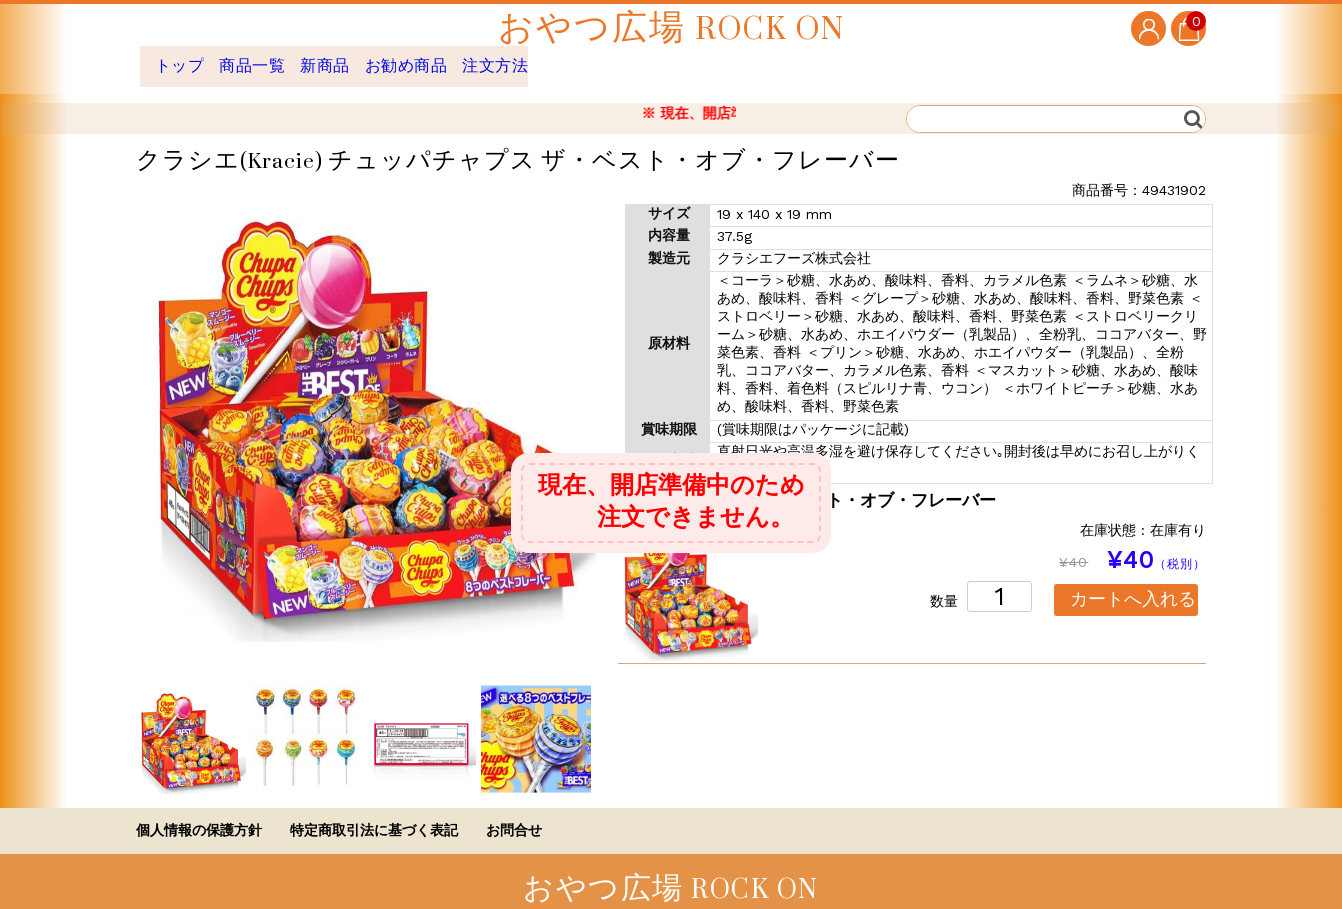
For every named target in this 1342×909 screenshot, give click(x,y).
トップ (182, 58)
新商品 (366, 58)
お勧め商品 (469, 58)
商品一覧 (274, 58)
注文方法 (580, 58)
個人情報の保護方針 (199, 815)
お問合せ (514, 815)
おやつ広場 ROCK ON (671, 28)
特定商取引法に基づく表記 (374, 815)
